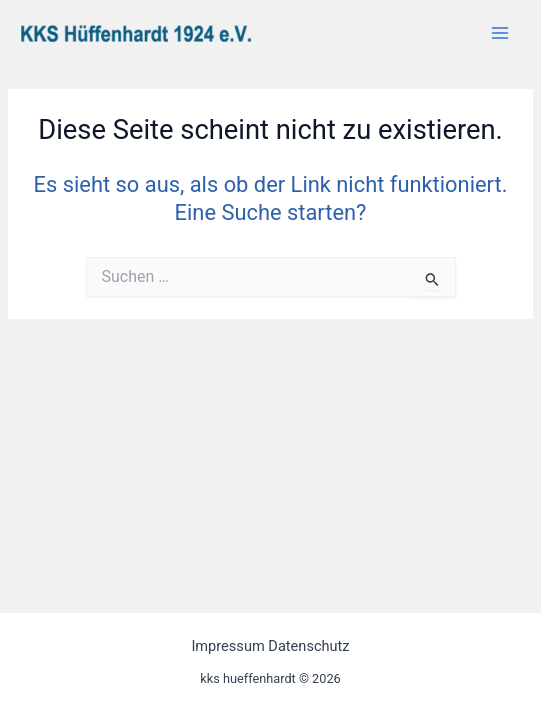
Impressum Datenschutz (270, 646)
